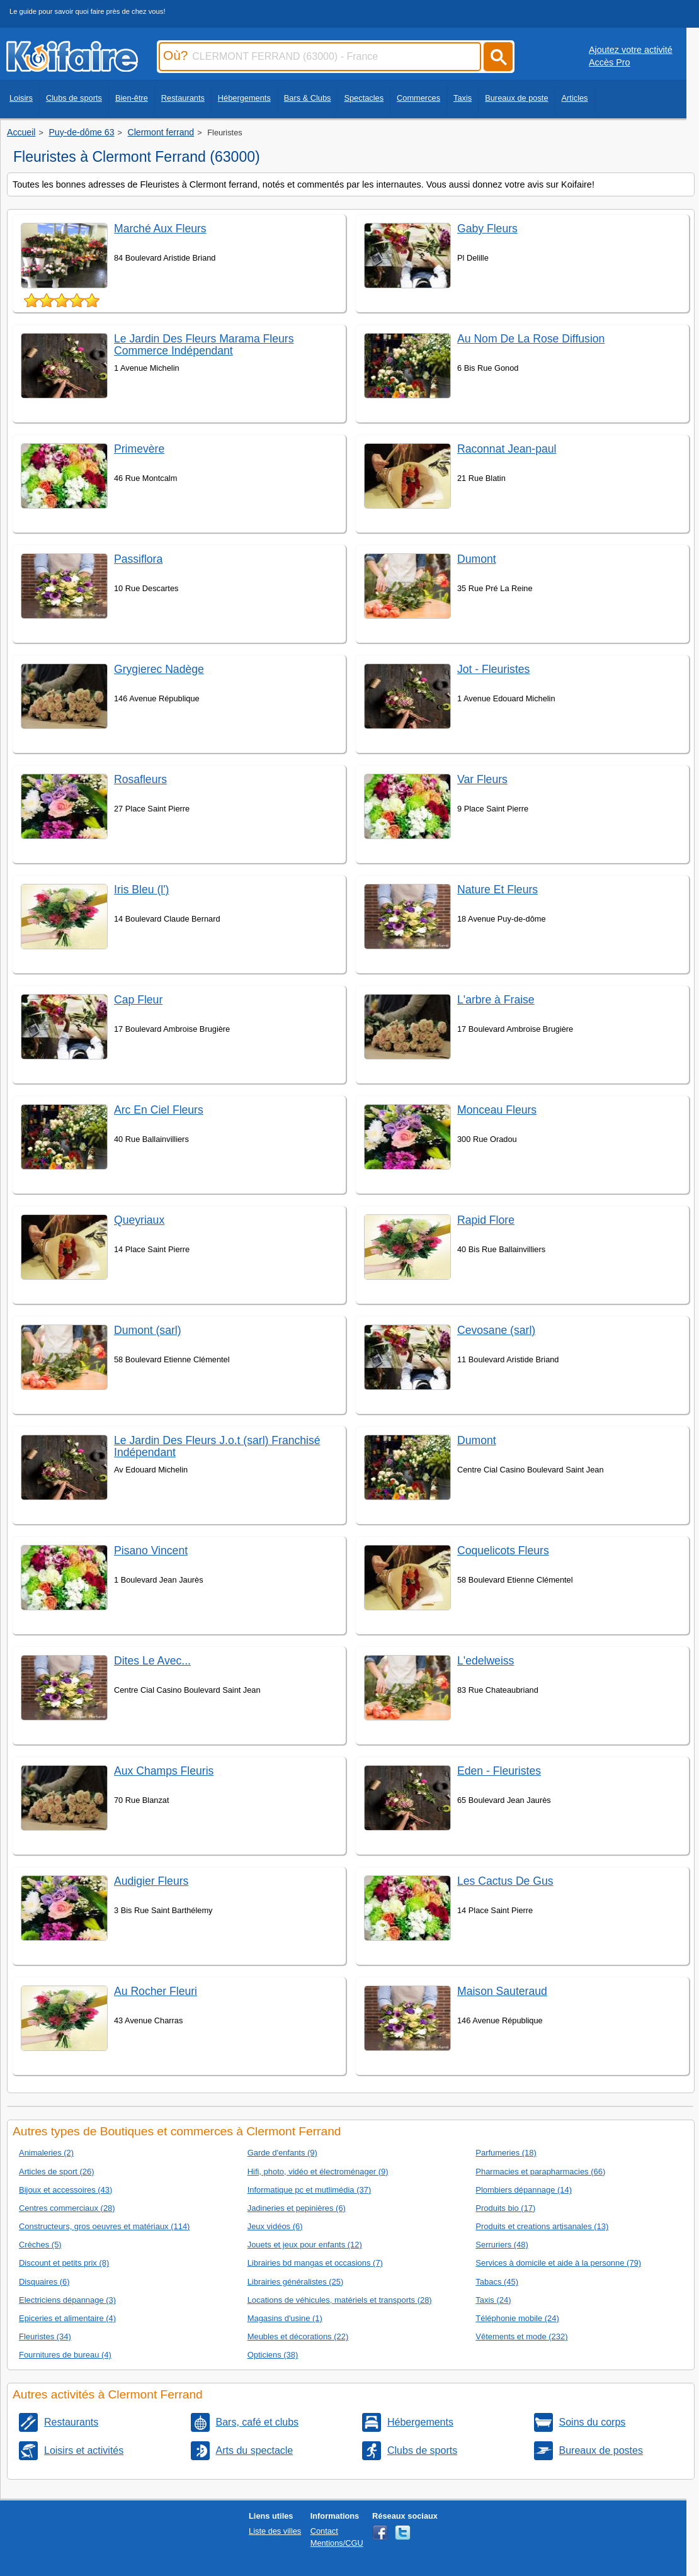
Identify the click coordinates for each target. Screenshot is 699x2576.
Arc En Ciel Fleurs (158, 1110)
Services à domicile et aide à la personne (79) (558, 2263)
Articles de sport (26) (56, 2171)
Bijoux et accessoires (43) (65, 2190)
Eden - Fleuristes (499, 1771)
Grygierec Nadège (159, 669)
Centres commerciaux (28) (67, 2208)
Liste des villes (275, 2531)
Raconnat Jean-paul (506, 449)
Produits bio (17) (505, 2208)
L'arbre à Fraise (496, 999)
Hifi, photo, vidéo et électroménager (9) (318, 2171)
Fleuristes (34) (45, 2336)
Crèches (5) (40, 2244)
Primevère (139, 449)
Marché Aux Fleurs (160, 228)
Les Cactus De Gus (505, 1881)
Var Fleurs (482, 779)
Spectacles (364, 98)
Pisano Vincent (151, 1550)
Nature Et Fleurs (497, 889)
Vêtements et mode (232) (521, 2336)
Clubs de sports (74, 98)
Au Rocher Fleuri (155, 1991)
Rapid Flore (485, 1220)
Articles (575, 98)
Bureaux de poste (516, 98)
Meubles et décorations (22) (298, 2336)
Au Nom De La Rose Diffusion (531, 338)
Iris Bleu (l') (141, 889)
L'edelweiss (485, 1660)
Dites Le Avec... (152, 1660)
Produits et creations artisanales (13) (541, 2226)
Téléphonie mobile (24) (517, 2318)
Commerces (418, 98)
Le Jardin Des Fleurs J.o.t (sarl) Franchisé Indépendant (217, 1446)
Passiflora (138, 559)
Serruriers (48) (501, 2244)
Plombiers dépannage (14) (523, 2190)
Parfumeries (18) (505, 2152)
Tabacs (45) (496, 2281)
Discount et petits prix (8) (64, 2263)
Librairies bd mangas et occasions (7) (315, 2263)
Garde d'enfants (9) (282, 2152)
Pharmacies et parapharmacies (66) (540, 2171)
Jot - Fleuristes (493, 669)
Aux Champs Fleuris (163, 1771)
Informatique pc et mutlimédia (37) (309, 2190)
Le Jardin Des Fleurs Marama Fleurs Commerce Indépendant (204, 344)
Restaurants (183, 98)
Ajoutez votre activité (631, 50)
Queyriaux (139, 1220)
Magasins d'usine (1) (284, 2318)
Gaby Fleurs (487, 228)
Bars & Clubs (307, 98)
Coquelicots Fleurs (503, 1550)
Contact (324, 2531)
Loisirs (21, 98)
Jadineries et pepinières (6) (296, 2208)
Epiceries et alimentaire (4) (67, 2318)
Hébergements (244, 98)
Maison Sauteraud (502, 1991)
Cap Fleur (138, 999)
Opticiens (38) (272, 2354)
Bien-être (131, 98)
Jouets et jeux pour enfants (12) (304, 2244)
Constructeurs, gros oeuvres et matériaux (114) (104, 2226)
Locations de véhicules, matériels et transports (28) (339, 2300)
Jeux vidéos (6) (275, 2226)
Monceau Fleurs (497, 1110)
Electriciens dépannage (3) (67, 2300)
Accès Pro (609, 62)
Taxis (462, 98)
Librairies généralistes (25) (295, 2281)
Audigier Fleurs (151, 1881)
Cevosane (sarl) (496, 1330)
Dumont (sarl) (147, 1330)
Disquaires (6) (44, 2281)
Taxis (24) (493, 2300)
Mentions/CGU (336, 2543)
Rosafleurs (140, 779)
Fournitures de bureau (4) (65, 2354)
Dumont (476, 559)
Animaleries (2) (46, 2152)
